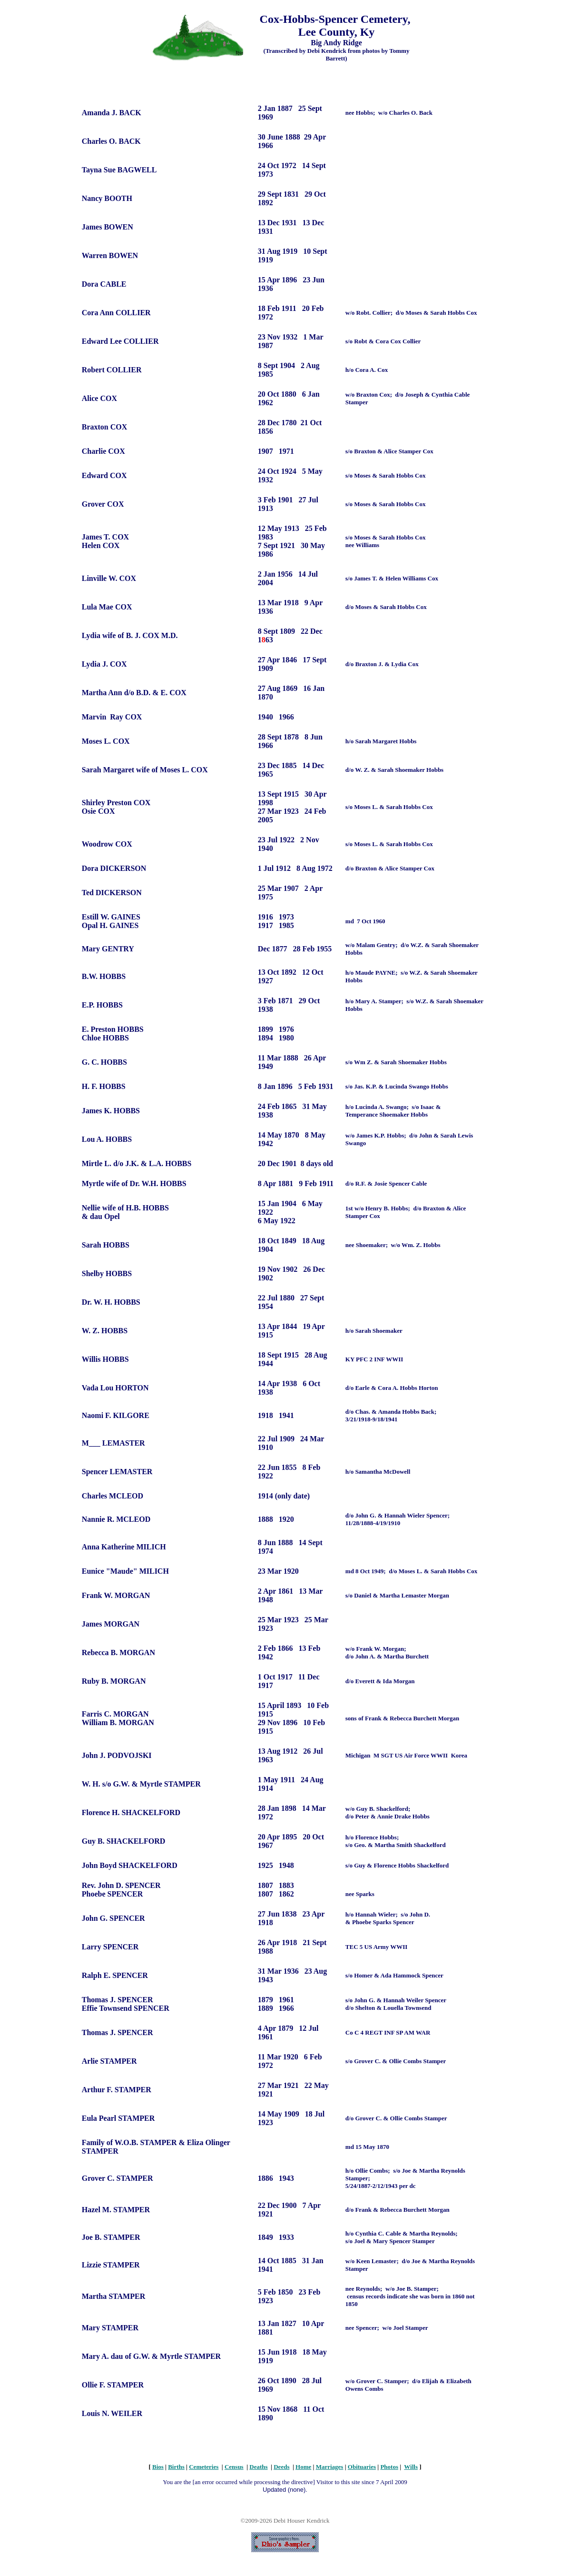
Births (176, 2466)
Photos (389, 2466)
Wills (411, 2466)
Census (234, 2466)
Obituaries (362, 2466)
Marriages (330, 2466)
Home (303, 2466)
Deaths (258, 2466)
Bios (158, 2466)
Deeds (281, 2466)
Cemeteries (203, 2466)
